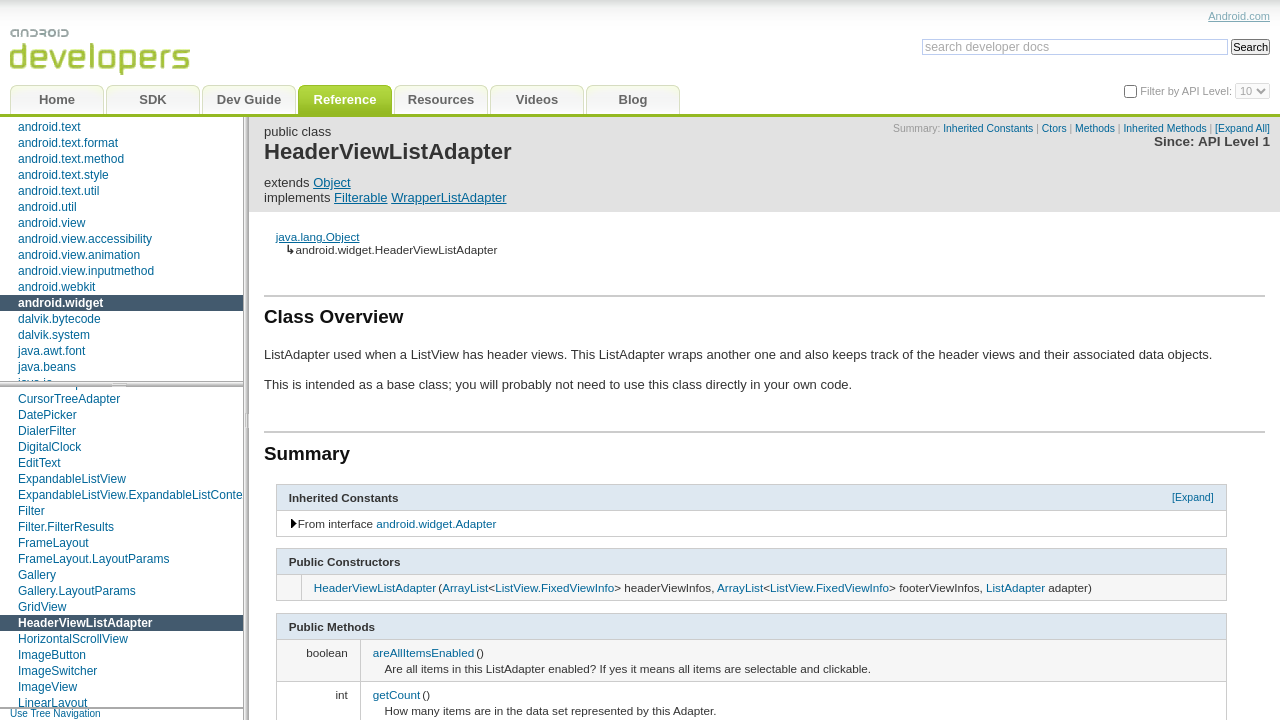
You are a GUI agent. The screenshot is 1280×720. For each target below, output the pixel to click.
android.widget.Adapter (436, 523)
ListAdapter (1015, 587)
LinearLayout (52, 703)
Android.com (1239, 16)
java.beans (47, 367)
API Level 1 (1234, 141)
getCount (396, 694)
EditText (39, 463)
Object (332, 182)
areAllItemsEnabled (423, 652)
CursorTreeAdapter (69, 399)
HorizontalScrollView (73, 639)
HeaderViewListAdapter (85, 623)
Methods (1095, 128)
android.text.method (71, 159)
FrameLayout (53, 543)
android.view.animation (79, 255)
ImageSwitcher (57, 671)
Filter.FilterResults (66, 527)
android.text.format (68, 143)
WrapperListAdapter (448, 197)
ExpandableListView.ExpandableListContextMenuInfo (160, 495)
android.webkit (56, 287)
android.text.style (63, 175)
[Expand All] (1242, 128)
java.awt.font (51, 351)
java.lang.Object (318, 236)
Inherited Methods (1164, 128)
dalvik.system (54, 335)
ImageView (47, 687)
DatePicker (47, 415)
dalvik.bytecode (59, 319)
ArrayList (465, 587)
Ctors (1054, 128)
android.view (51, 223)
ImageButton (52, 655)
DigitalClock (49, 447)
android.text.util (58, 191)
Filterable (360, 197)
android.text (49, 127)
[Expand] (1193, 497)
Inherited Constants (988, 128)
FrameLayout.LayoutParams (93, 559)
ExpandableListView (72, 479)
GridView (42, 607)
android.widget (60, 303)
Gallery (37, 575)
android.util (47, 207)
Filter (31, 511)
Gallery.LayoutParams (77, 591)
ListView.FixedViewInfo (554, 587)
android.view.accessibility (85, 239)
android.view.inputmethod (86, 271)
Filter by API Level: (1187, 91)
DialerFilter (47, 431)
